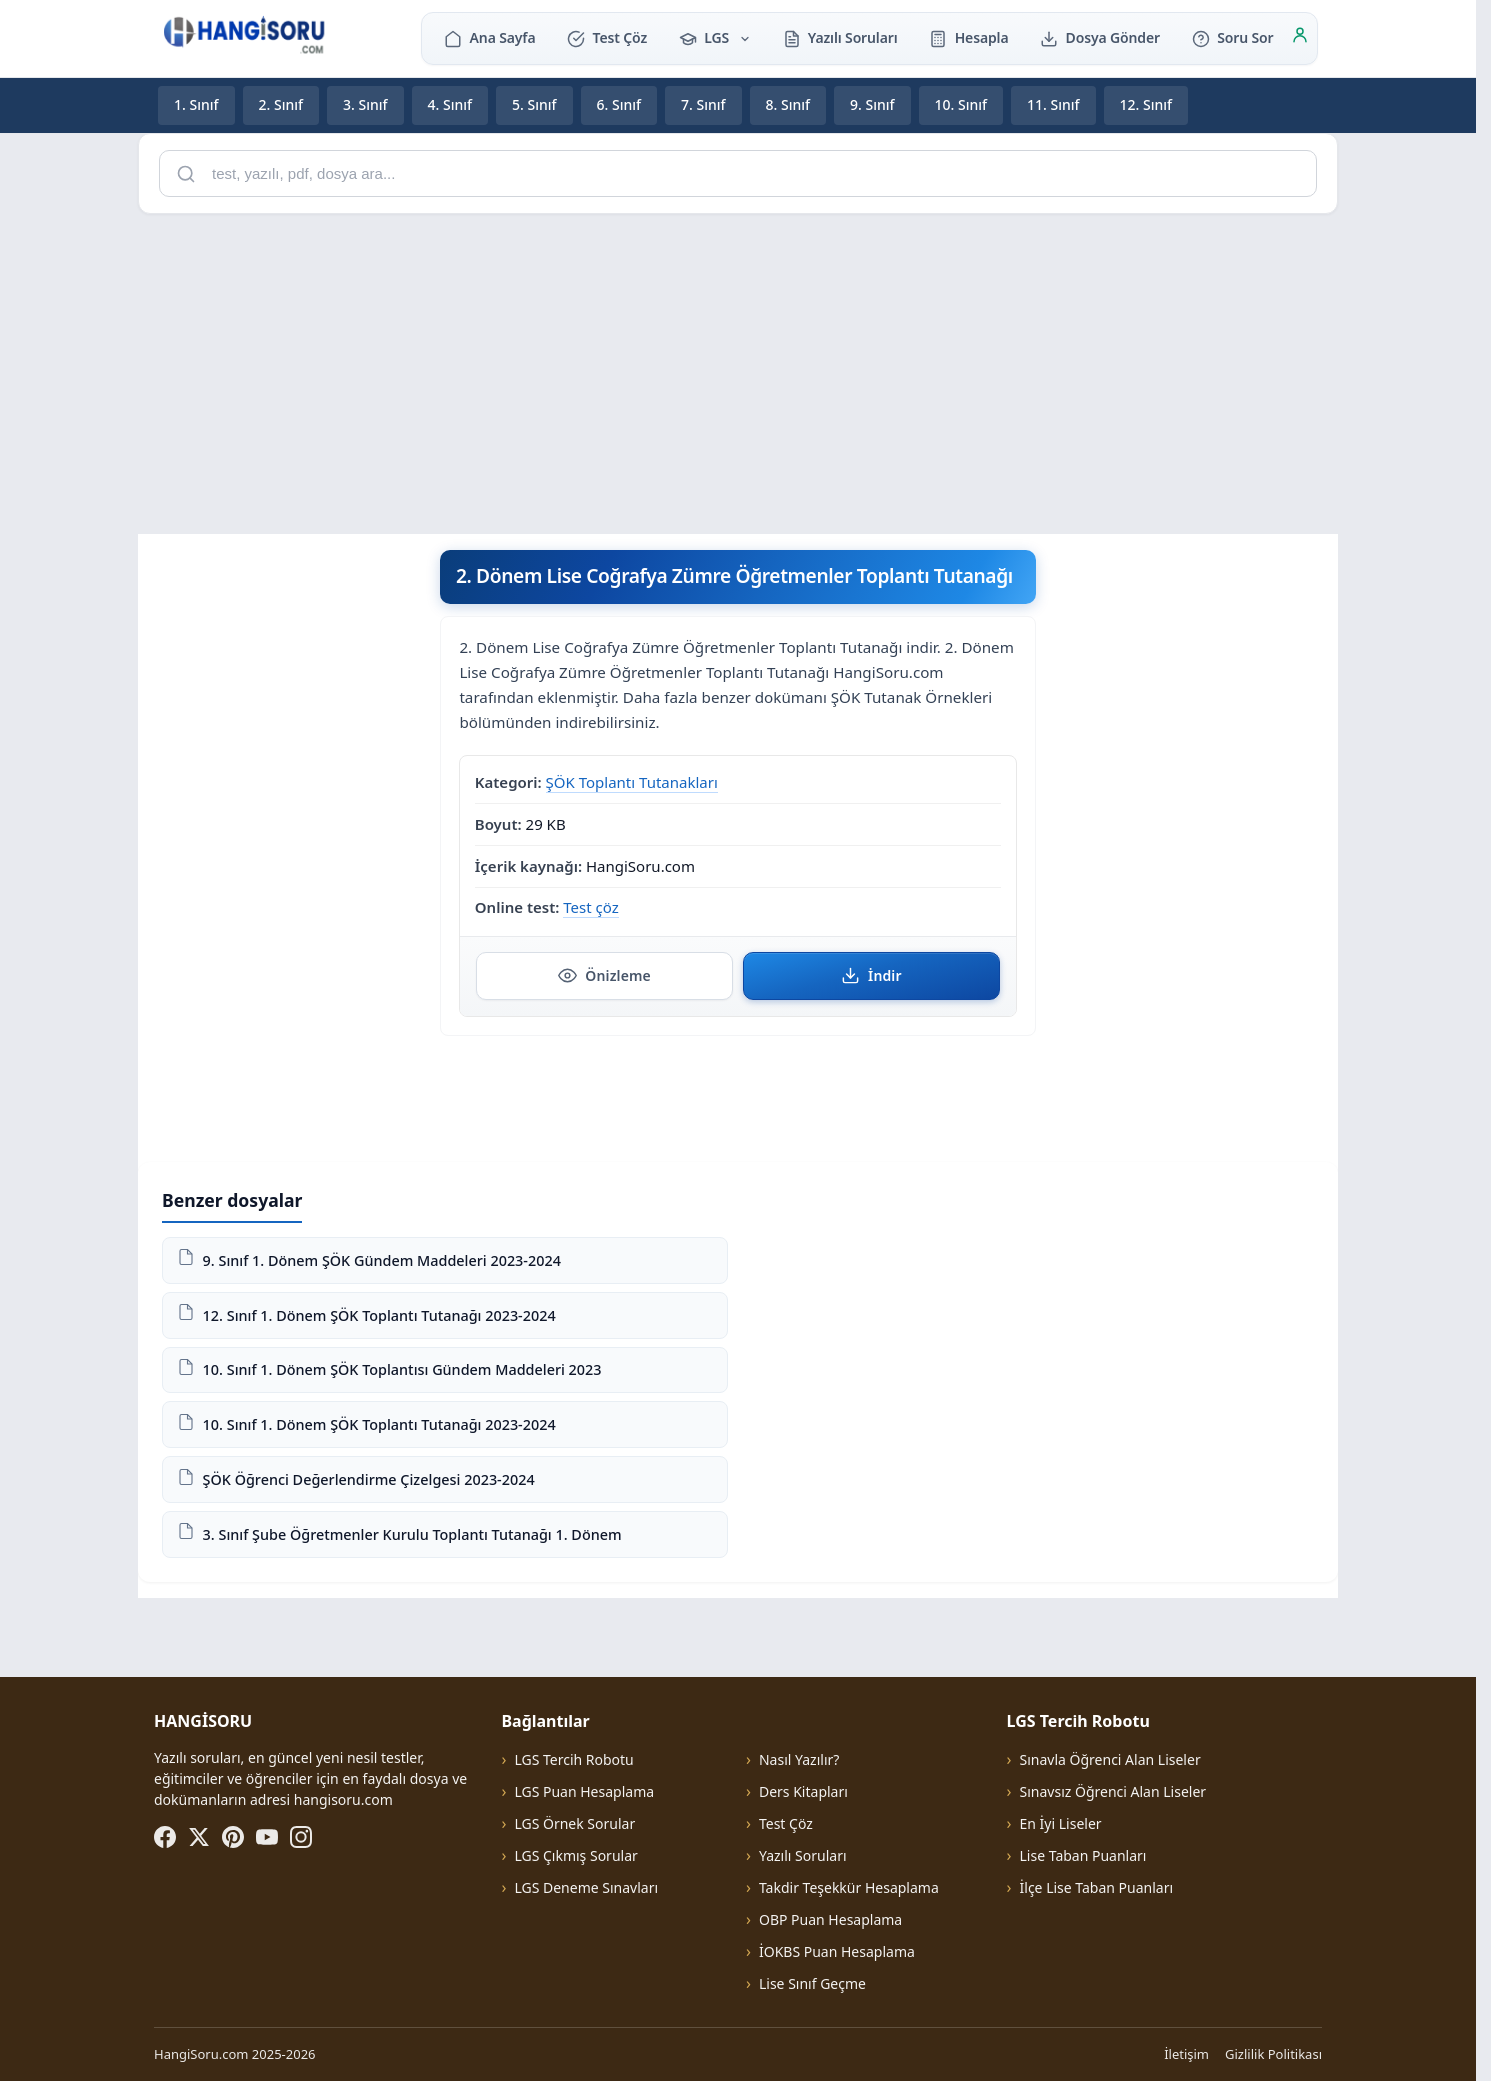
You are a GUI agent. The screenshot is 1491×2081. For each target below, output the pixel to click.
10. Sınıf (961, 104)
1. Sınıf (196, 104)
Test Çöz (607, 37)
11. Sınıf (1053, 104)
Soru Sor (1232, 37)
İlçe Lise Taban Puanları (1097, 1887)
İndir (871, 975)
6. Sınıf (619, 104)
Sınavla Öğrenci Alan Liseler (1110, 1759)
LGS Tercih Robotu (573, 1759)
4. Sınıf (450, 104)
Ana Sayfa (489, 37)
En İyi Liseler (1061, 1823)
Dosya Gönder (1100, 37)
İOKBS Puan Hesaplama (837, 1951)
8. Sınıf (788, 104)
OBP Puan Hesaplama (830, 1919)
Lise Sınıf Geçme (812, 1983)
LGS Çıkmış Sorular (575, 1855)
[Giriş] (1300, 38)
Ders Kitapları (803, 1791)
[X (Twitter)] (199, 1837)
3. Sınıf (365, 104)
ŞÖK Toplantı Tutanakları (632, 781)
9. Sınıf (872, 104)
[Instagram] (301, 1837)
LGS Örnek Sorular (574, 1823)
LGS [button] (715, 37)
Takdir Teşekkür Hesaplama (849, 1887)
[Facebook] (165, 1837)
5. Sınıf (534, 104)
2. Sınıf (281, 104)
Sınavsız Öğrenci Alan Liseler (1113, 1791)
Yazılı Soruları (840, 37)
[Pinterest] (233, 1837)
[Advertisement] (738, 370)
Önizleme (604, 975)
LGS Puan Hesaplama (584, 1791)
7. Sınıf (703, 104)
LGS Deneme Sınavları (586, 1887)
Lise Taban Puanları (1083, 1855)
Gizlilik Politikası (1273, 2054)
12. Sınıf (1146, 104)
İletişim (1186, 2054)
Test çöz (590, 907)
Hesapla (968, 37)
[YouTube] (267, 1837)
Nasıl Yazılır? (799, 1759)
